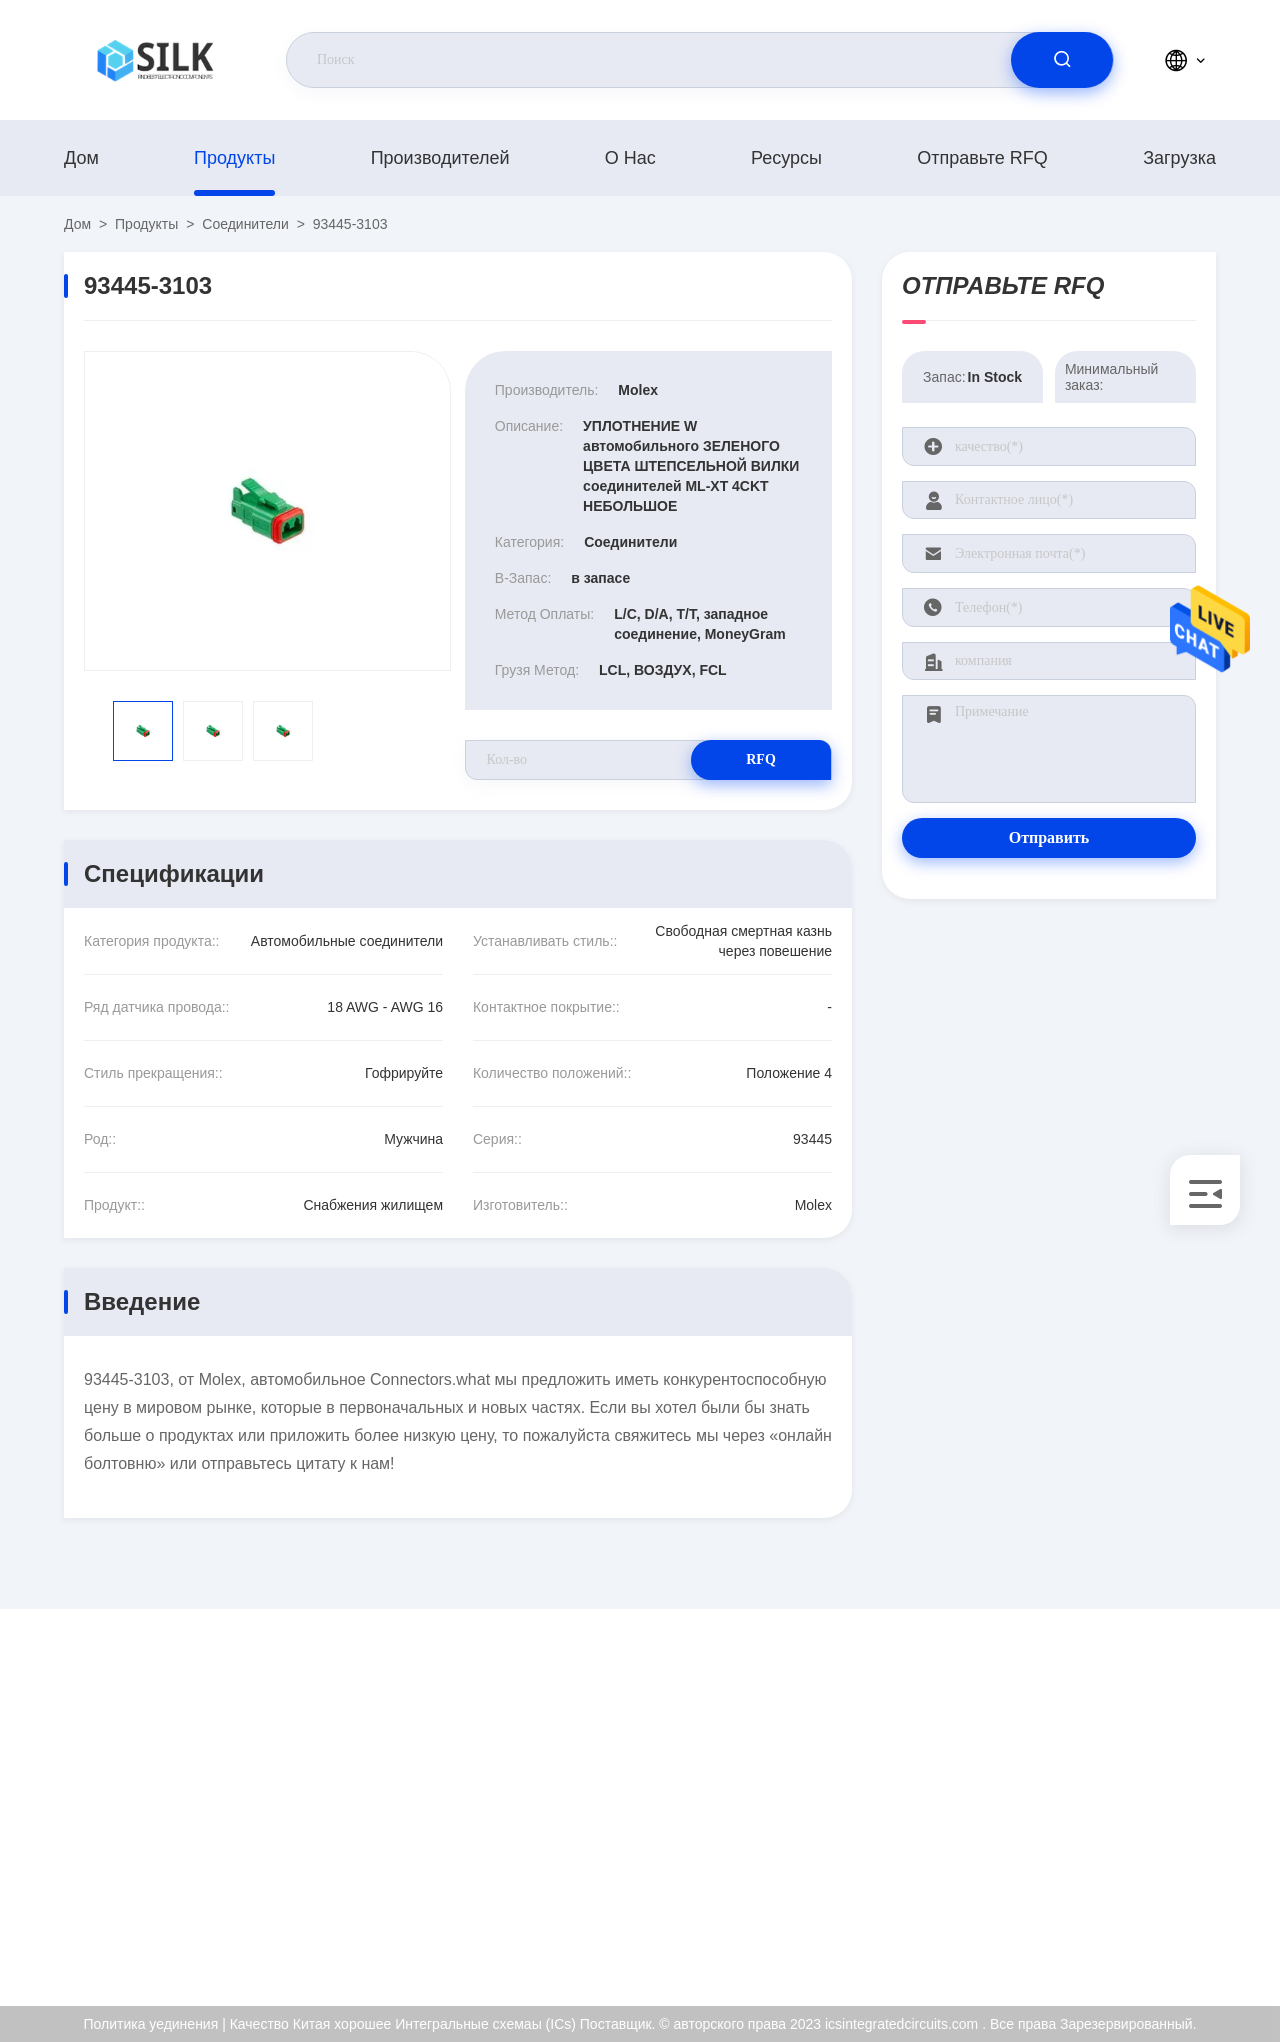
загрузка (1179, 158)
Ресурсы (786, 158)
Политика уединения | (154, 2024)
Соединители (245, 224)
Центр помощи (1129, 1931)
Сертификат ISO (1134, 1802)
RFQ (761, 759)
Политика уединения (1148, 1888)
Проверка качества (1143, 1845)
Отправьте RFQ (982, 158)
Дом (81, 158)
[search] (1062, 60)
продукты (234, 158)
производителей (440, 158)
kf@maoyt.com (193, 1803)
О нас (630, 158)
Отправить (1049, 837)
